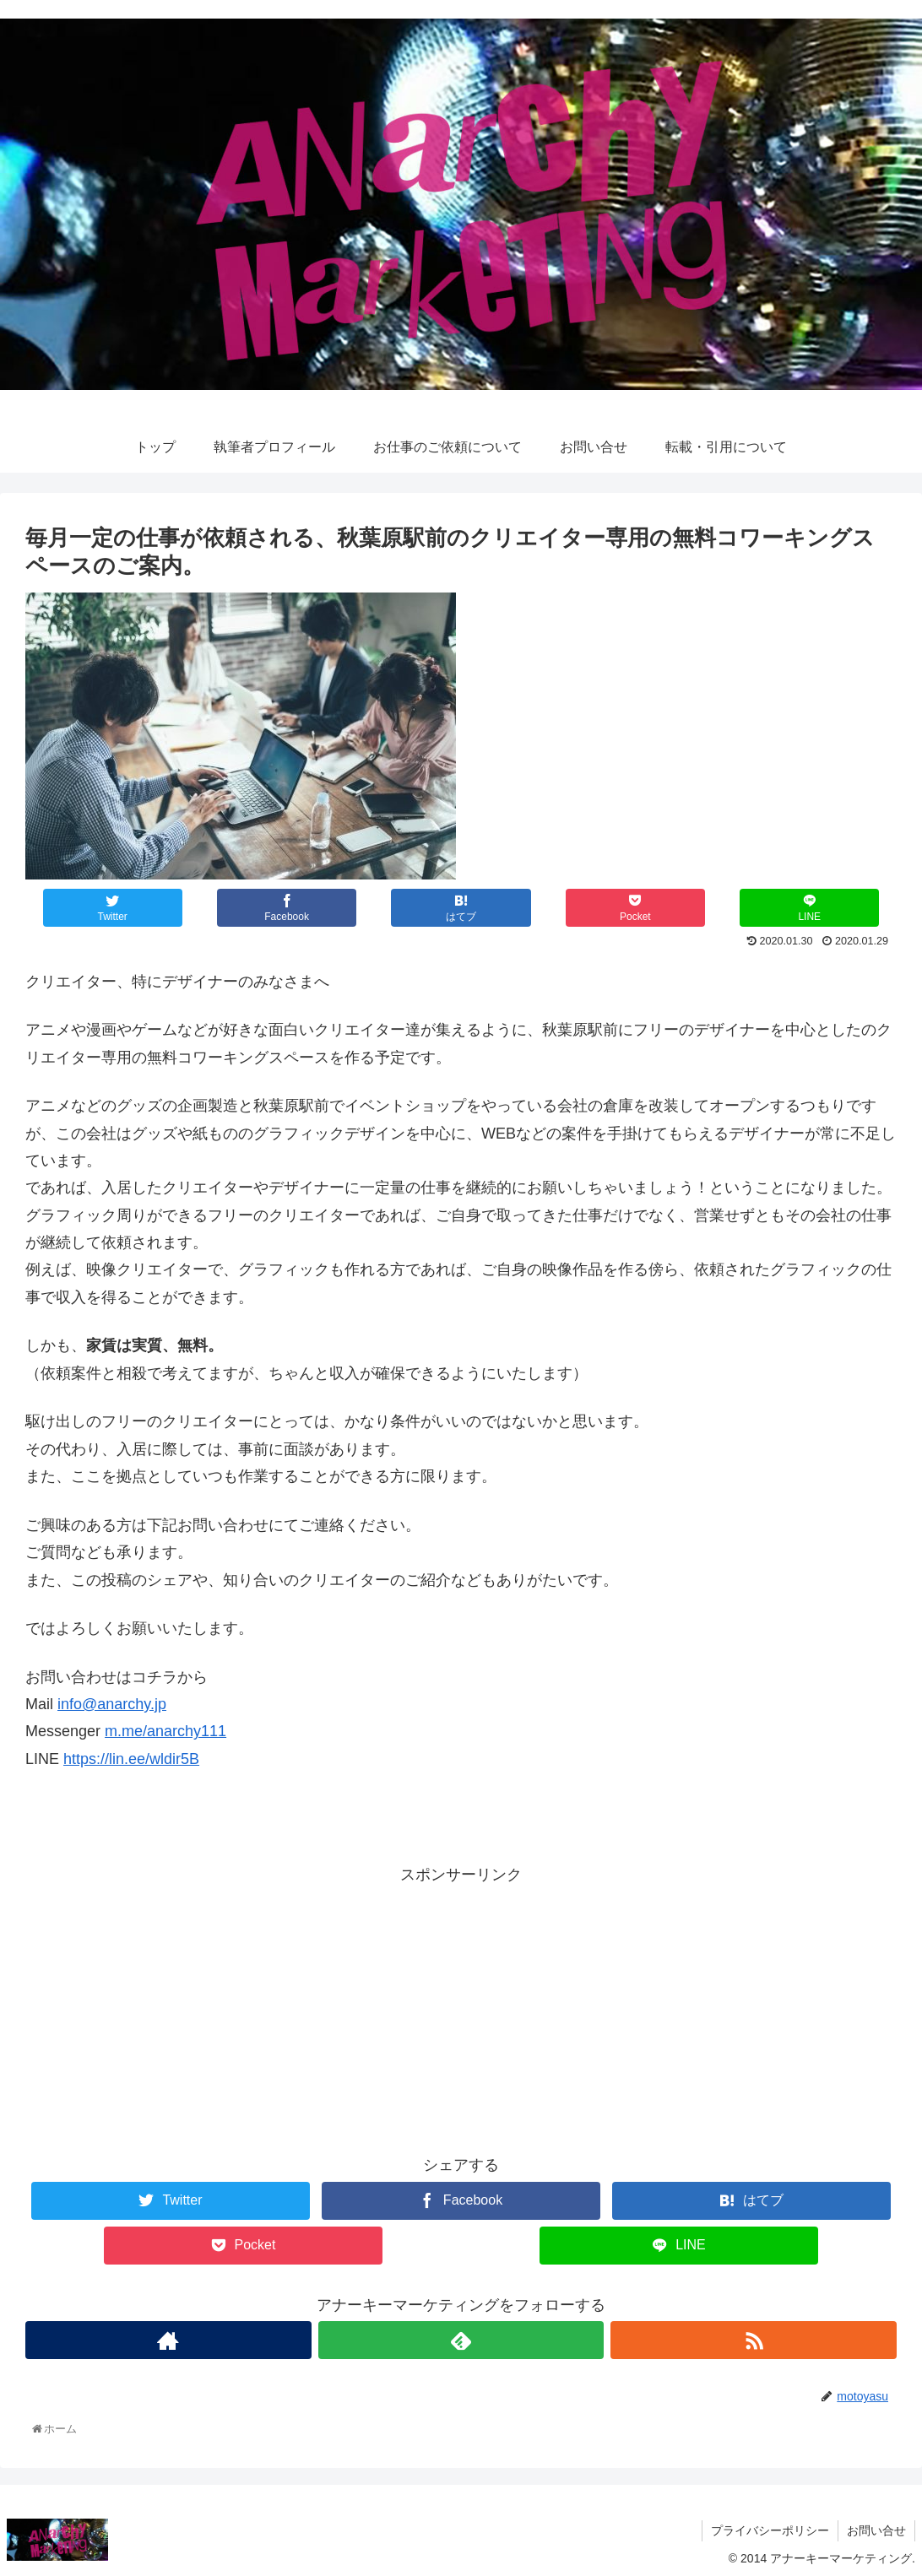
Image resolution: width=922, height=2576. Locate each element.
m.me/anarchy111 (165, 1731)
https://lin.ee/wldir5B (131, 1759)
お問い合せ (876, 2530)
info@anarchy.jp (111, 1704)
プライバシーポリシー (770, 2530)
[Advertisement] (461, 2006)
